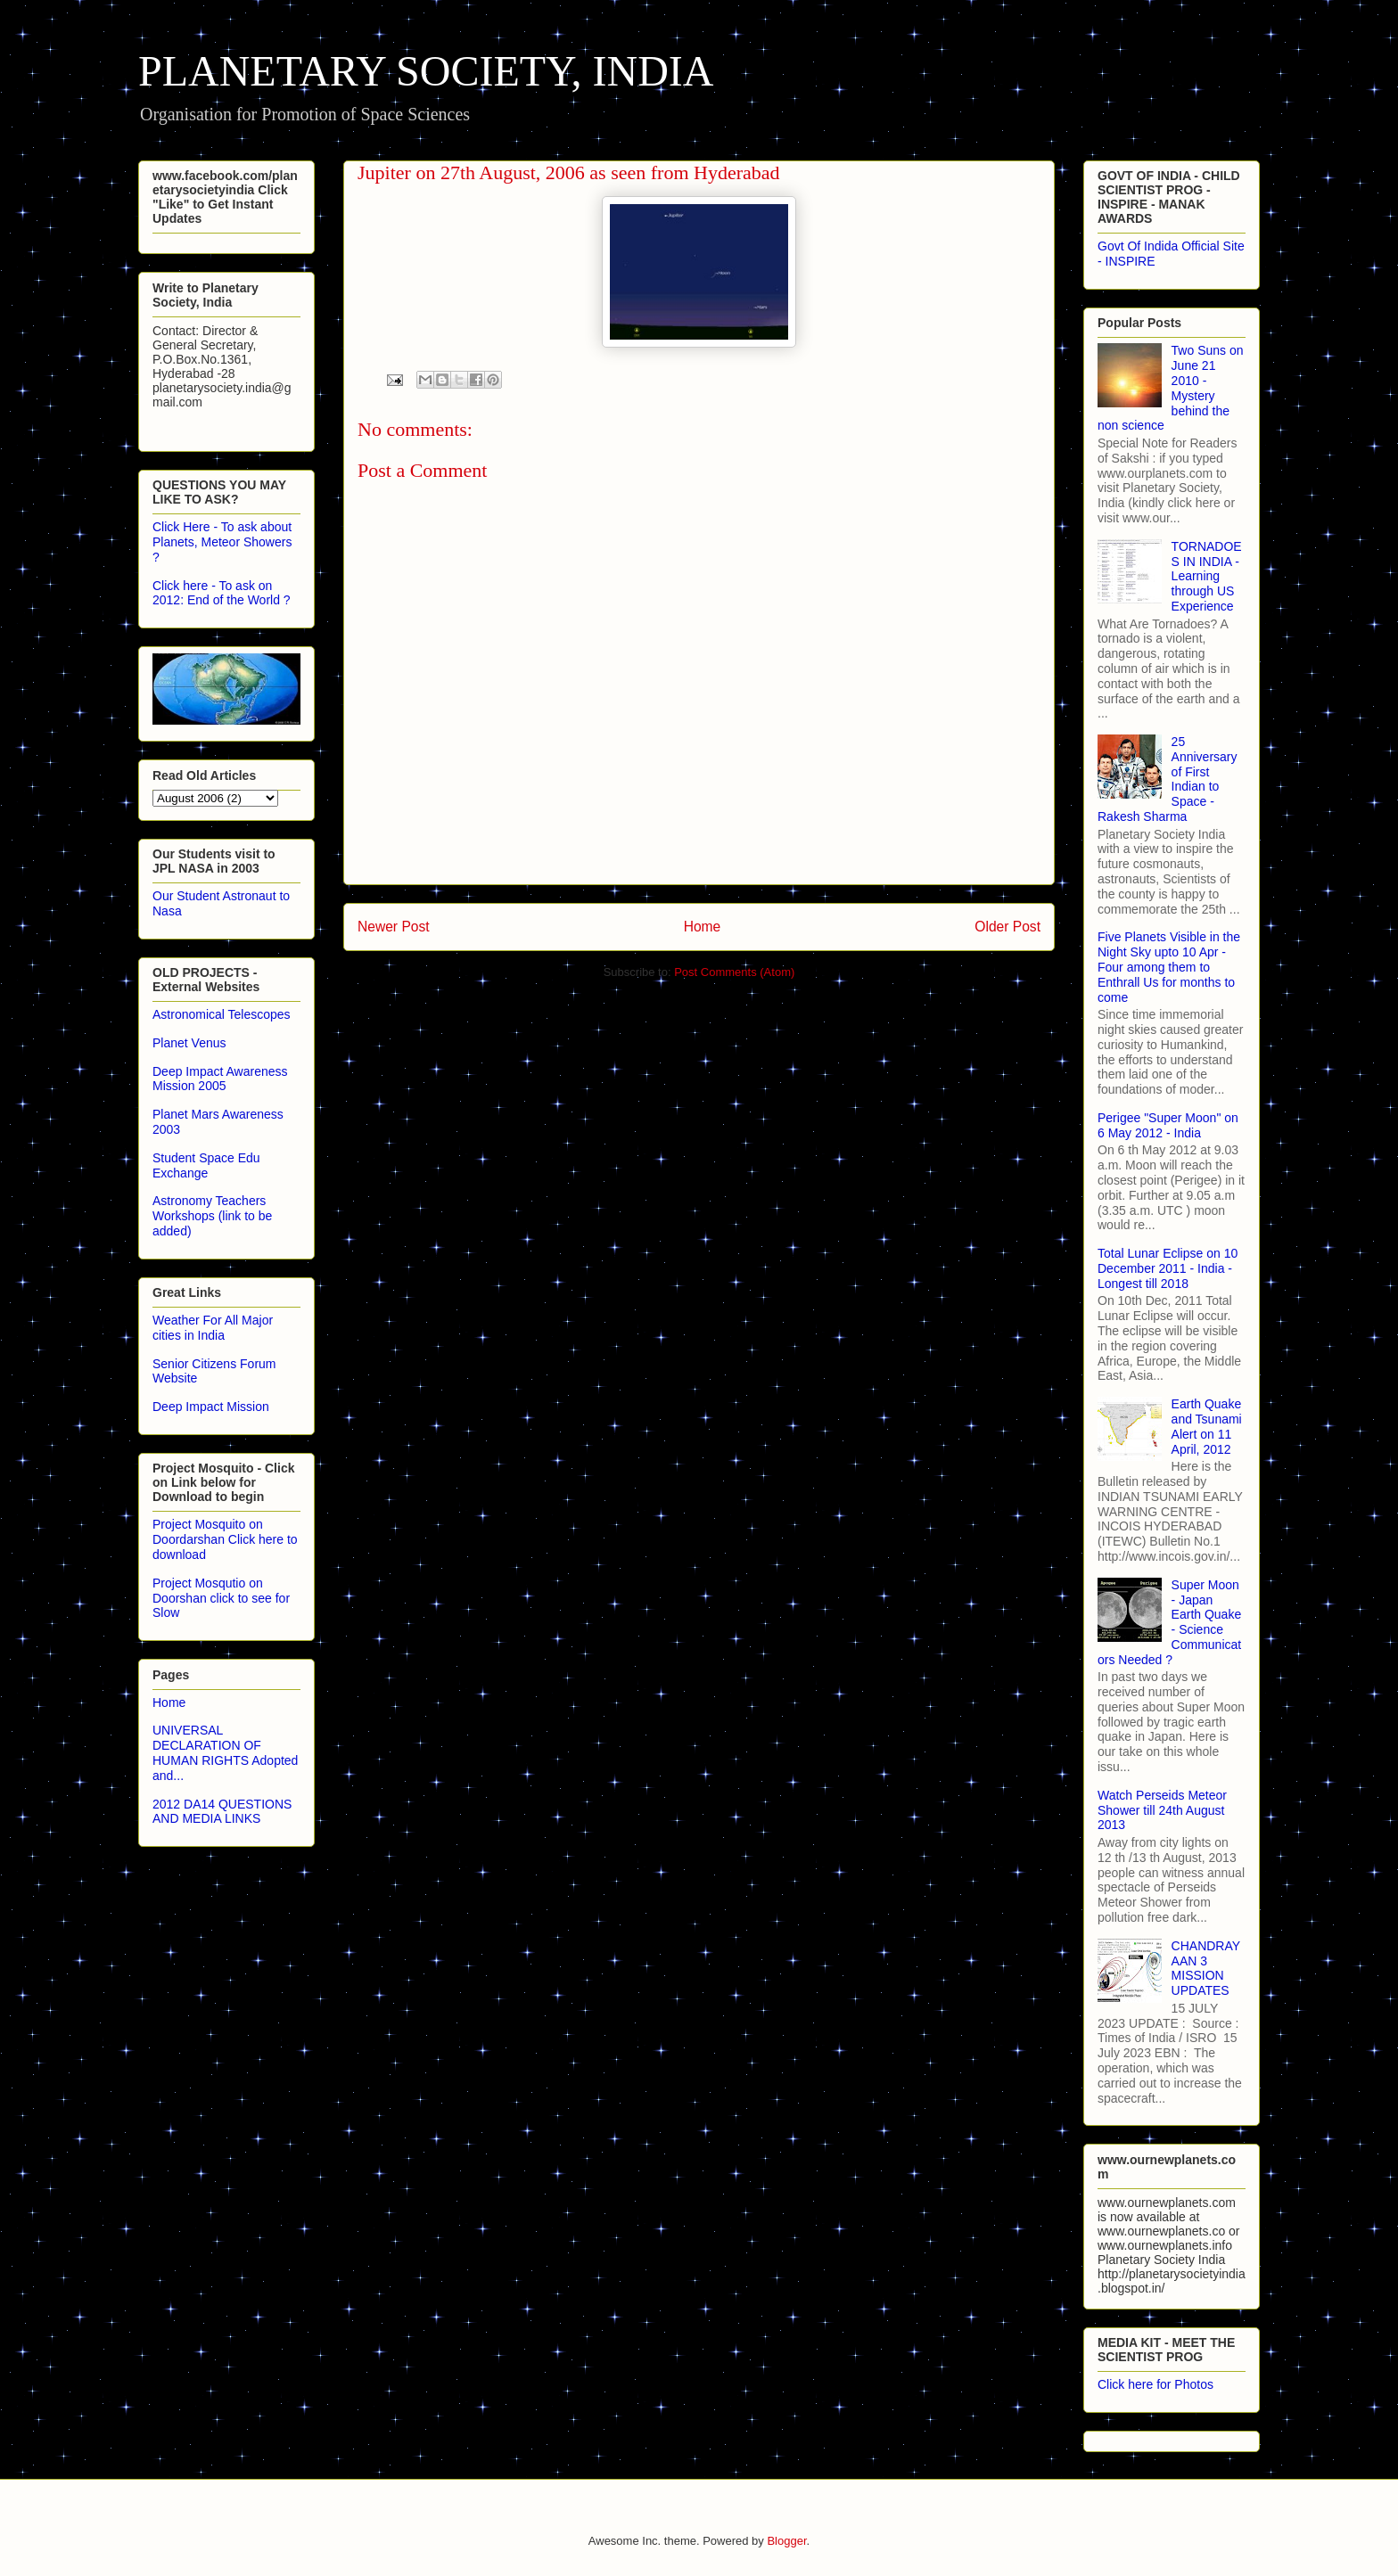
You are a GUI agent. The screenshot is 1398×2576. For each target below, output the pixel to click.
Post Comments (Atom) (734, 972)
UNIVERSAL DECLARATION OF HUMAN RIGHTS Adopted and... (225, 1752)
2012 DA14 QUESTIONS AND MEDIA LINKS (222, 1811)
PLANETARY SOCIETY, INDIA (426, 70)
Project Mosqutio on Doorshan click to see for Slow (221, 1598)
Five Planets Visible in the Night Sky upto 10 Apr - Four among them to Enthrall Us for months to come (1169, 967)
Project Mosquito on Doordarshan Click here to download (225, 1539)
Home (702, 926)
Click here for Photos (1155, 2384)
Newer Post (394, 926)
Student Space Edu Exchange (206, 1165)
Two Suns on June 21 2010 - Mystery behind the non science (1171, 387)
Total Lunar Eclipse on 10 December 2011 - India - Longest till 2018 (1168, 1268)
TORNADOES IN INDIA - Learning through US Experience (1207, 576)
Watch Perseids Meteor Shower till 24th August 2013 (1162, 1810)
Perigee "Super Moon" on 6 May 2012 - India (1168, 1125)
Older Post (1007, 926)
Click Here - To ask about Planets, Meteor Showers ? (222, 542)
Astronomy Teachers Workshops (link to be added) (212, 1216)
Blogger (786, 2540)
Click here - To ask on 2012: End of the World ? (221, 593)
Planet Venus (189, 1043)
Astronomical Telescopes (221, 1014)
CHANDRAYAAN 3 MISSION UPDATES (1206, 1968)
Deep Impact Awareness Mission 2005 (220, 1079)
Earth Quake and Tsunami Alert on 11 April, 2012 (1207, 1426)
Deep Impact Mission (210, 1406)
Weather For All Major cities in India (212, 1327)
